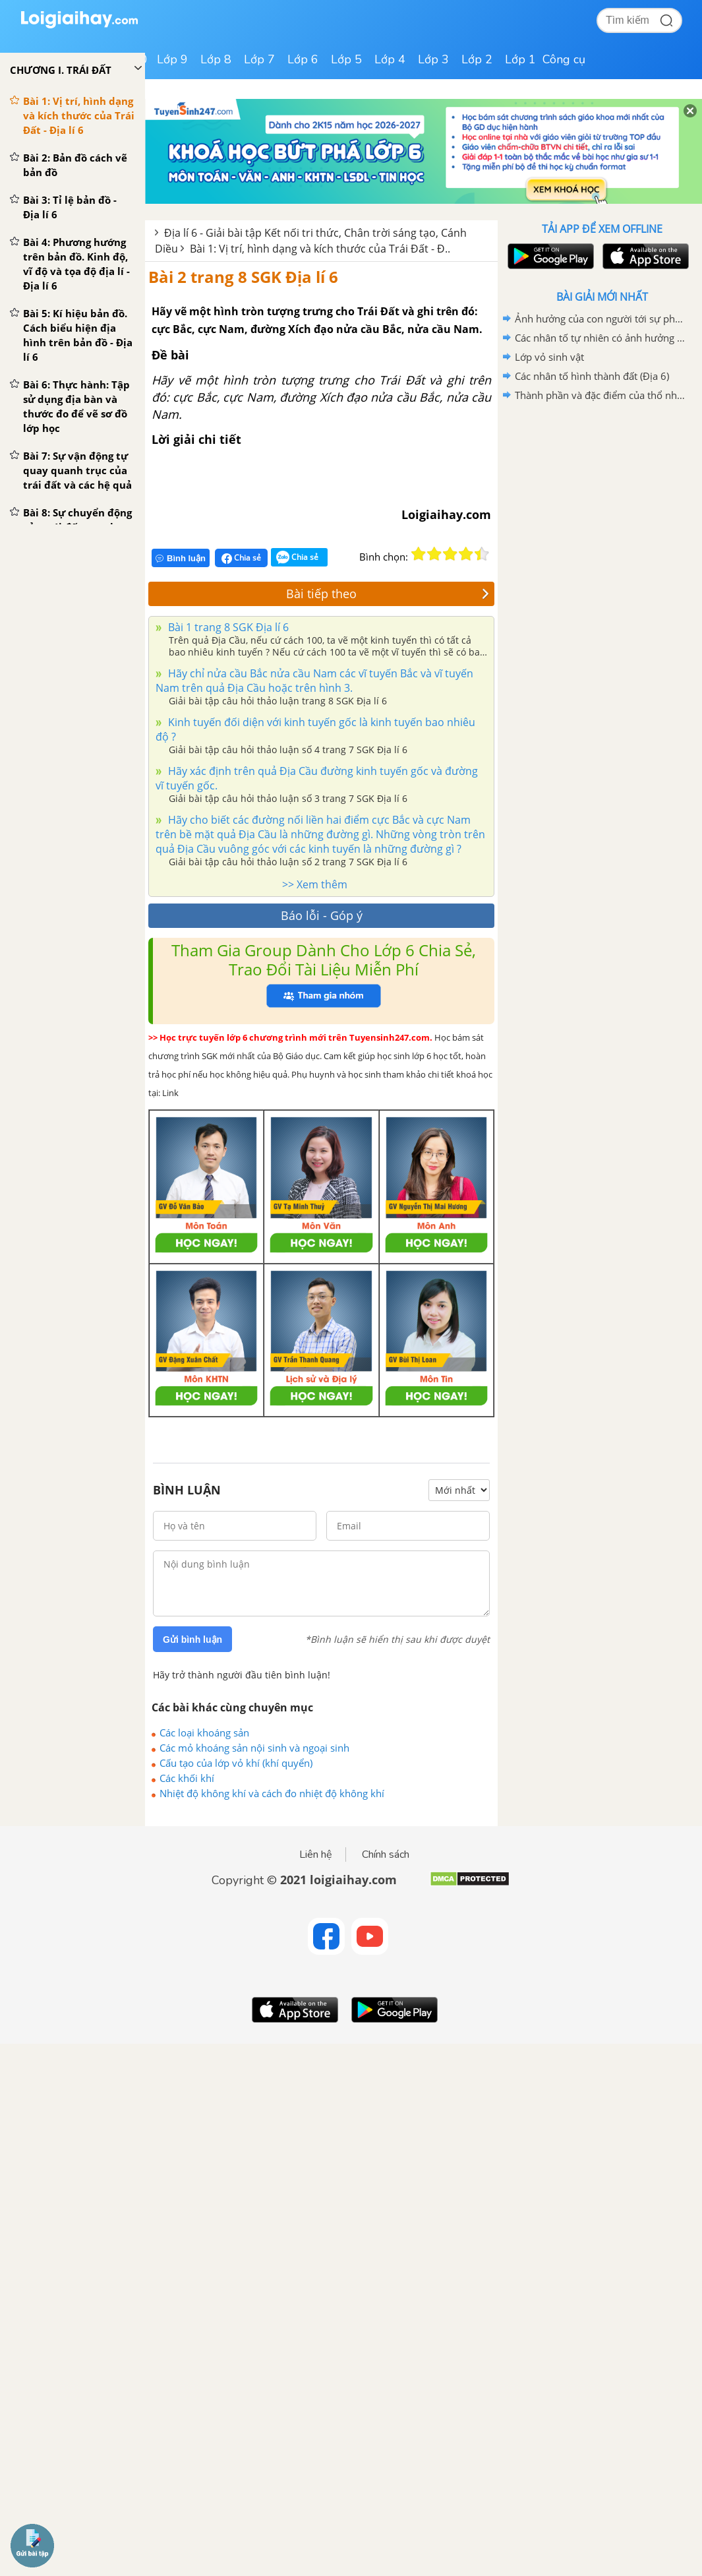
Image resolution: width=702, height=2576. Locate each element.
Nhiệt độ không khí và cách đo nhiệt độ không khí (272, 1793)
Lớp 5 (346, 59)
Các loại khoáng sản (204, 1732)
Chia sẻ (241, 558)
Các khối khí (187, 1778)
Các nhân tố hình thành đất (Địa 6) (592, 376)
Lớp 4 (389, 59)
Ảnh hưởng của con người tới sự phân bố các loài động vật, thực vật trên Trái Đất (600, 318)
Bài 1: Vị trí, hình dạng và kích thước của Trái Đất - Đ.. (320, 248)
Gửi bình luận (192, 1639)
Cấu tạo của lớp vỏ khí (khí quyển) (236, 1762)
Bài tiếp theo (387, 593)
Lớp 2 (476, 59)
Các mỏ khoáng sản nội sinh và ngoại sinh (254, 1747)
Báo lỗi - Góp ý (322, 915)
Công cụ (563, 59)
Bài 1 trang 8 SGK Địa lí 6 (227, 627)
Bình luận (181, 558)
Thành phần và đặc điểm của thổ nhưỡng (600, 395)
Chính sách (385, 1854)
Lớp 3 (433, 59)
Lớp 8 (215, 59)
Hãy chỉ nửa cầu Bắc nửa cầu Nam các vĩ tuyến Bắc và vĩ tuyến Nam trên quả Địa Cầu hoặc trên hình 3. (314, 680)
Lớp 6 (302, 59)
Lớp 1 (520, 59)
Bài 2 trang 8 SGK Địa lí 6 (243, 277)
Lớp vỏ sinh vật (549, 356)
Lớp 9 (172, 59)
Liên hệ (315, 1854)
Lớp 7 (259, 59)
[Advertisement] (602, 499)
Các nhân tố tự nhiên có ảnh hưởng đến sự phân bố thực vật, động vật (600, 337)
